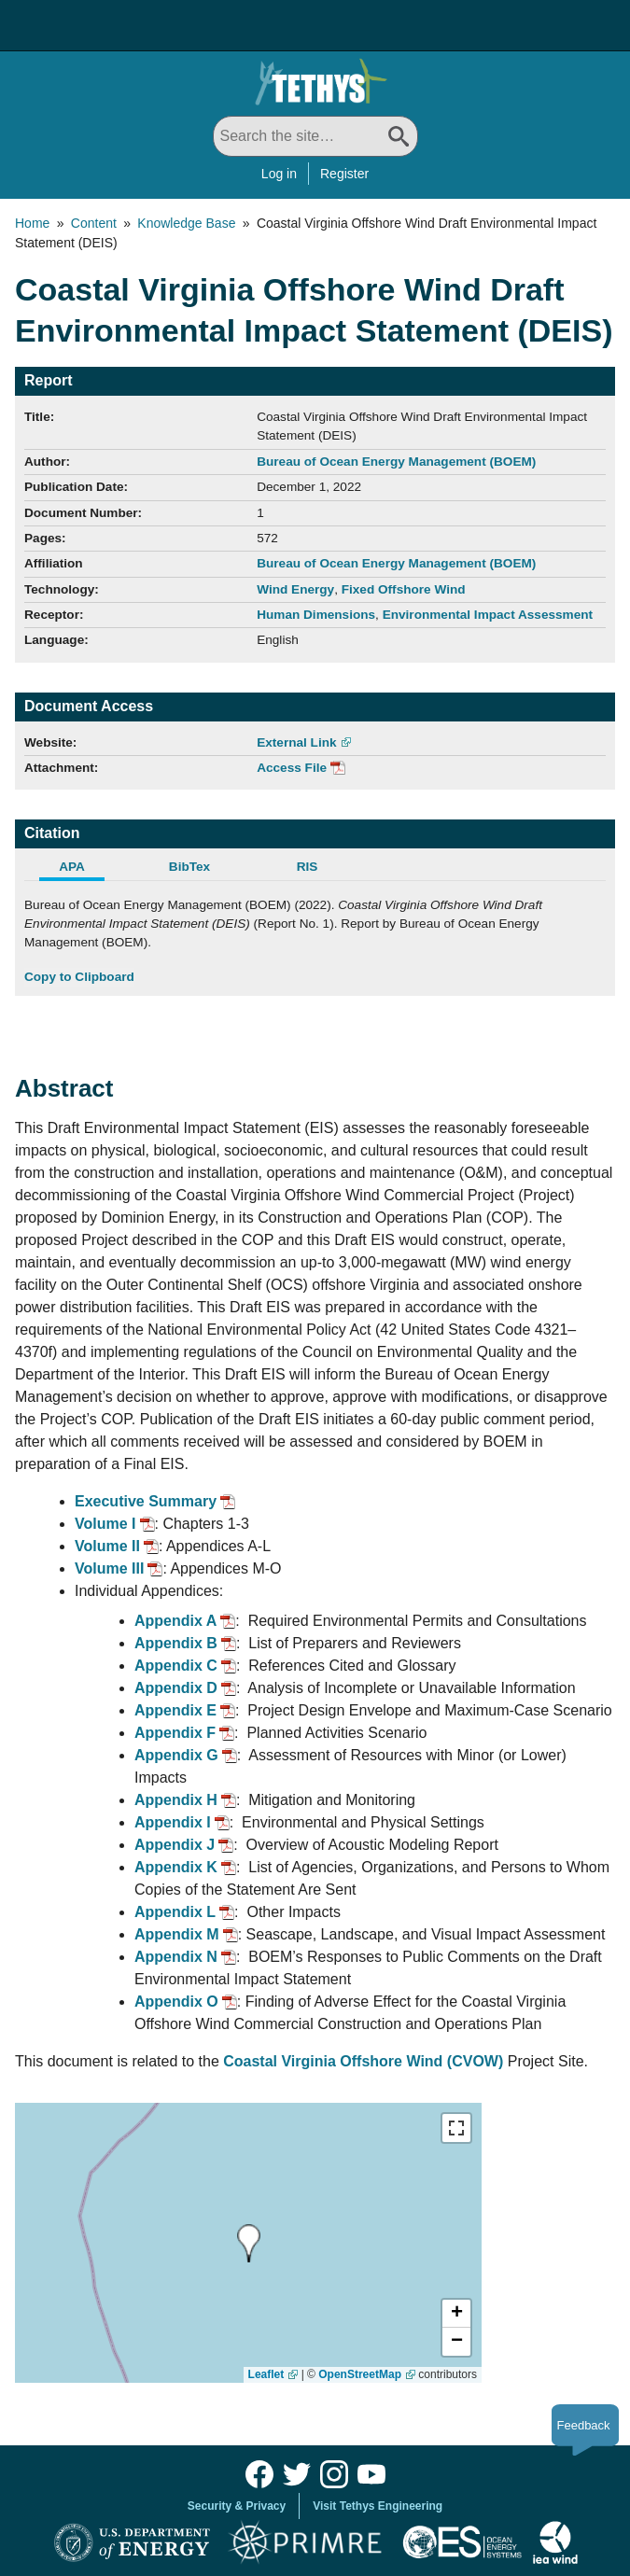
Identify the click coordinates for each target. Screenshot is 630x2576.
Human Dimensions (316, 615)
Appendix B (175, 1643)
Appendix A (175, 1621)
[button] (456, 2314)
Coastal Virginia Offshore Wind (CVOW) (363, 2061)
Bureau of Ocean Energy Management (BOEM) (396, 462)
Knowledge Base (186, 223)
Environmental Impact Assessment (488, 615)
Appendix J (174, 1845)
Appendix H (175, 1800)
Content (94, 223)
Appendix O (176, 2001)
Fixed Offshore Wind (404, 589)
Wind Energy (295, 589)
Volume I (105, 1524)
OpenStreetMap (359, 2374)
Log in (279, 173)
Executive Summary (146, 1501)
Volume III (109, 1568)
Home (32, 223)
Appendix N (175, 1957)
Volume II (107, 1546)
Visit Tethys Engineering (377, 2506)
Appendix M (176, 1934)
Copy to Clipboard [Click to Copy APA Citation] (79, 977)
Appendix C (175, 1665)
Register (344, 173)
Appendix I (172, 1822)
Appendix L (175, 1912)
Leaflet (266, 2374)
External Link (296, 742)
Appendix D (175, 1688)
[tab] (83, 869)
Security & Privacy (237, 2506)
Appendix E (175, 1710)
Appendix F (175, 1733)
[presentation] (248, 2243)
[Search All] (315, 136)
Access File (292, 768)
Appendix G (176, 1755)
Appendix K (175, 1867)
